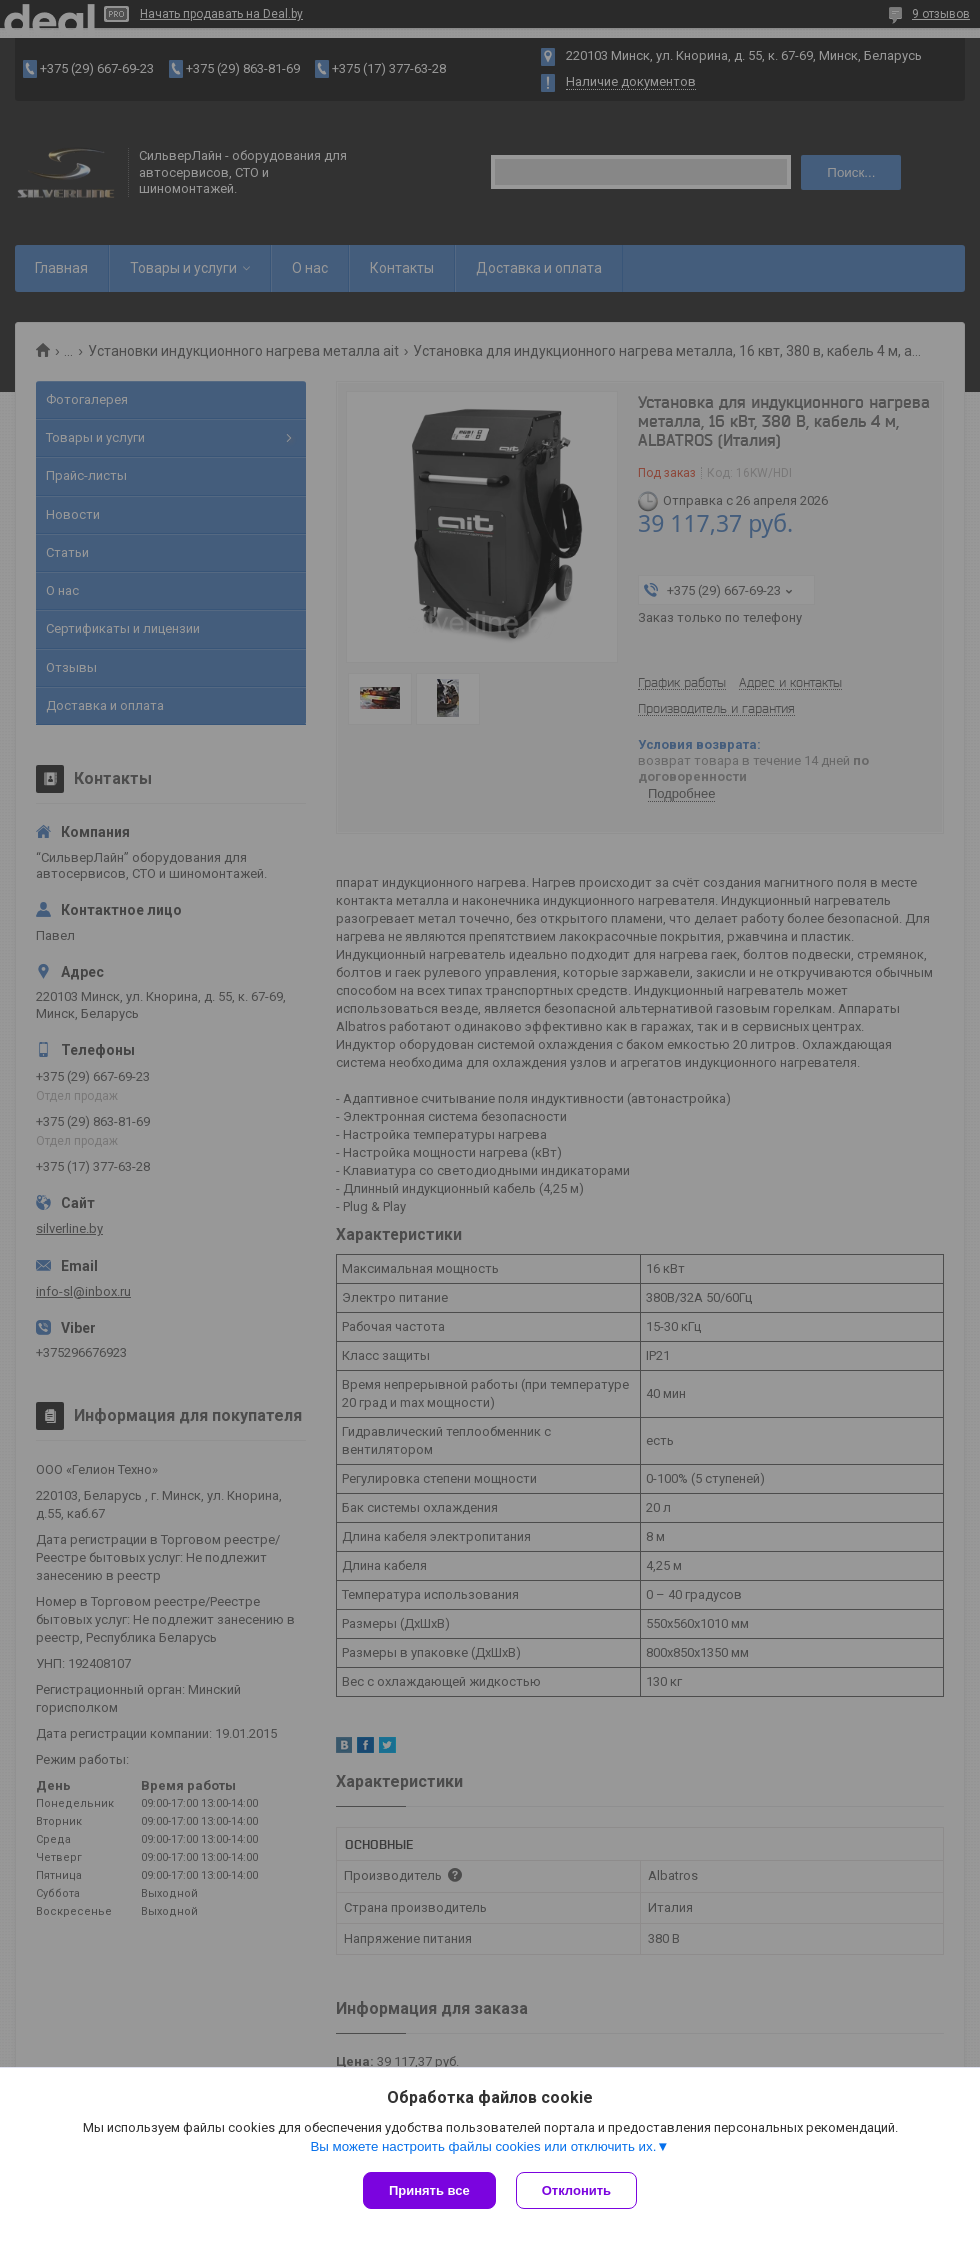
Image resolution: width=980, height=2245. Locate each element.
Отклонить (576, 2190)
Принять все (429, 2190)
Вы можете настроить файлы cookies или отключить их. (483, 2146)
